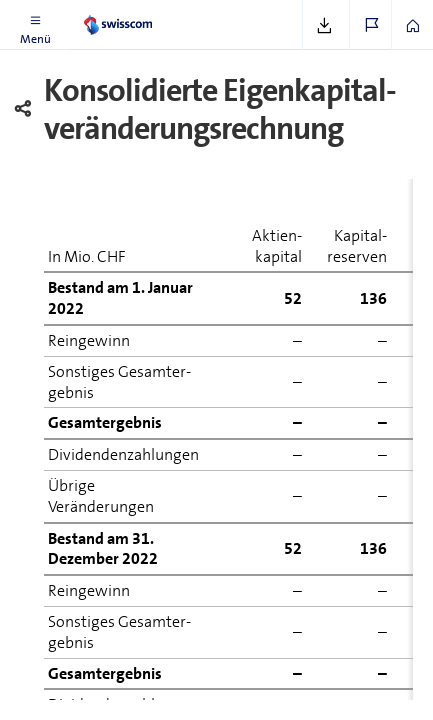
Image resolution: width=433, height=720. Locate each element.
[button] (35, 25)
